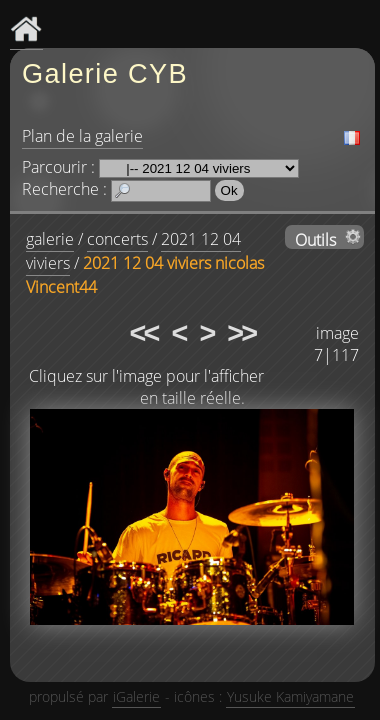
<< (144, 333)
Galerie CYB (105, 73)
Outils (315, 239)
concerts (117, 239)
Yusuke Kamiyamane (290, 696)
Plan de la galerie (82, 136)
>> (241, 333)
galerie (50, 239)
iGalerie (136, 696)
